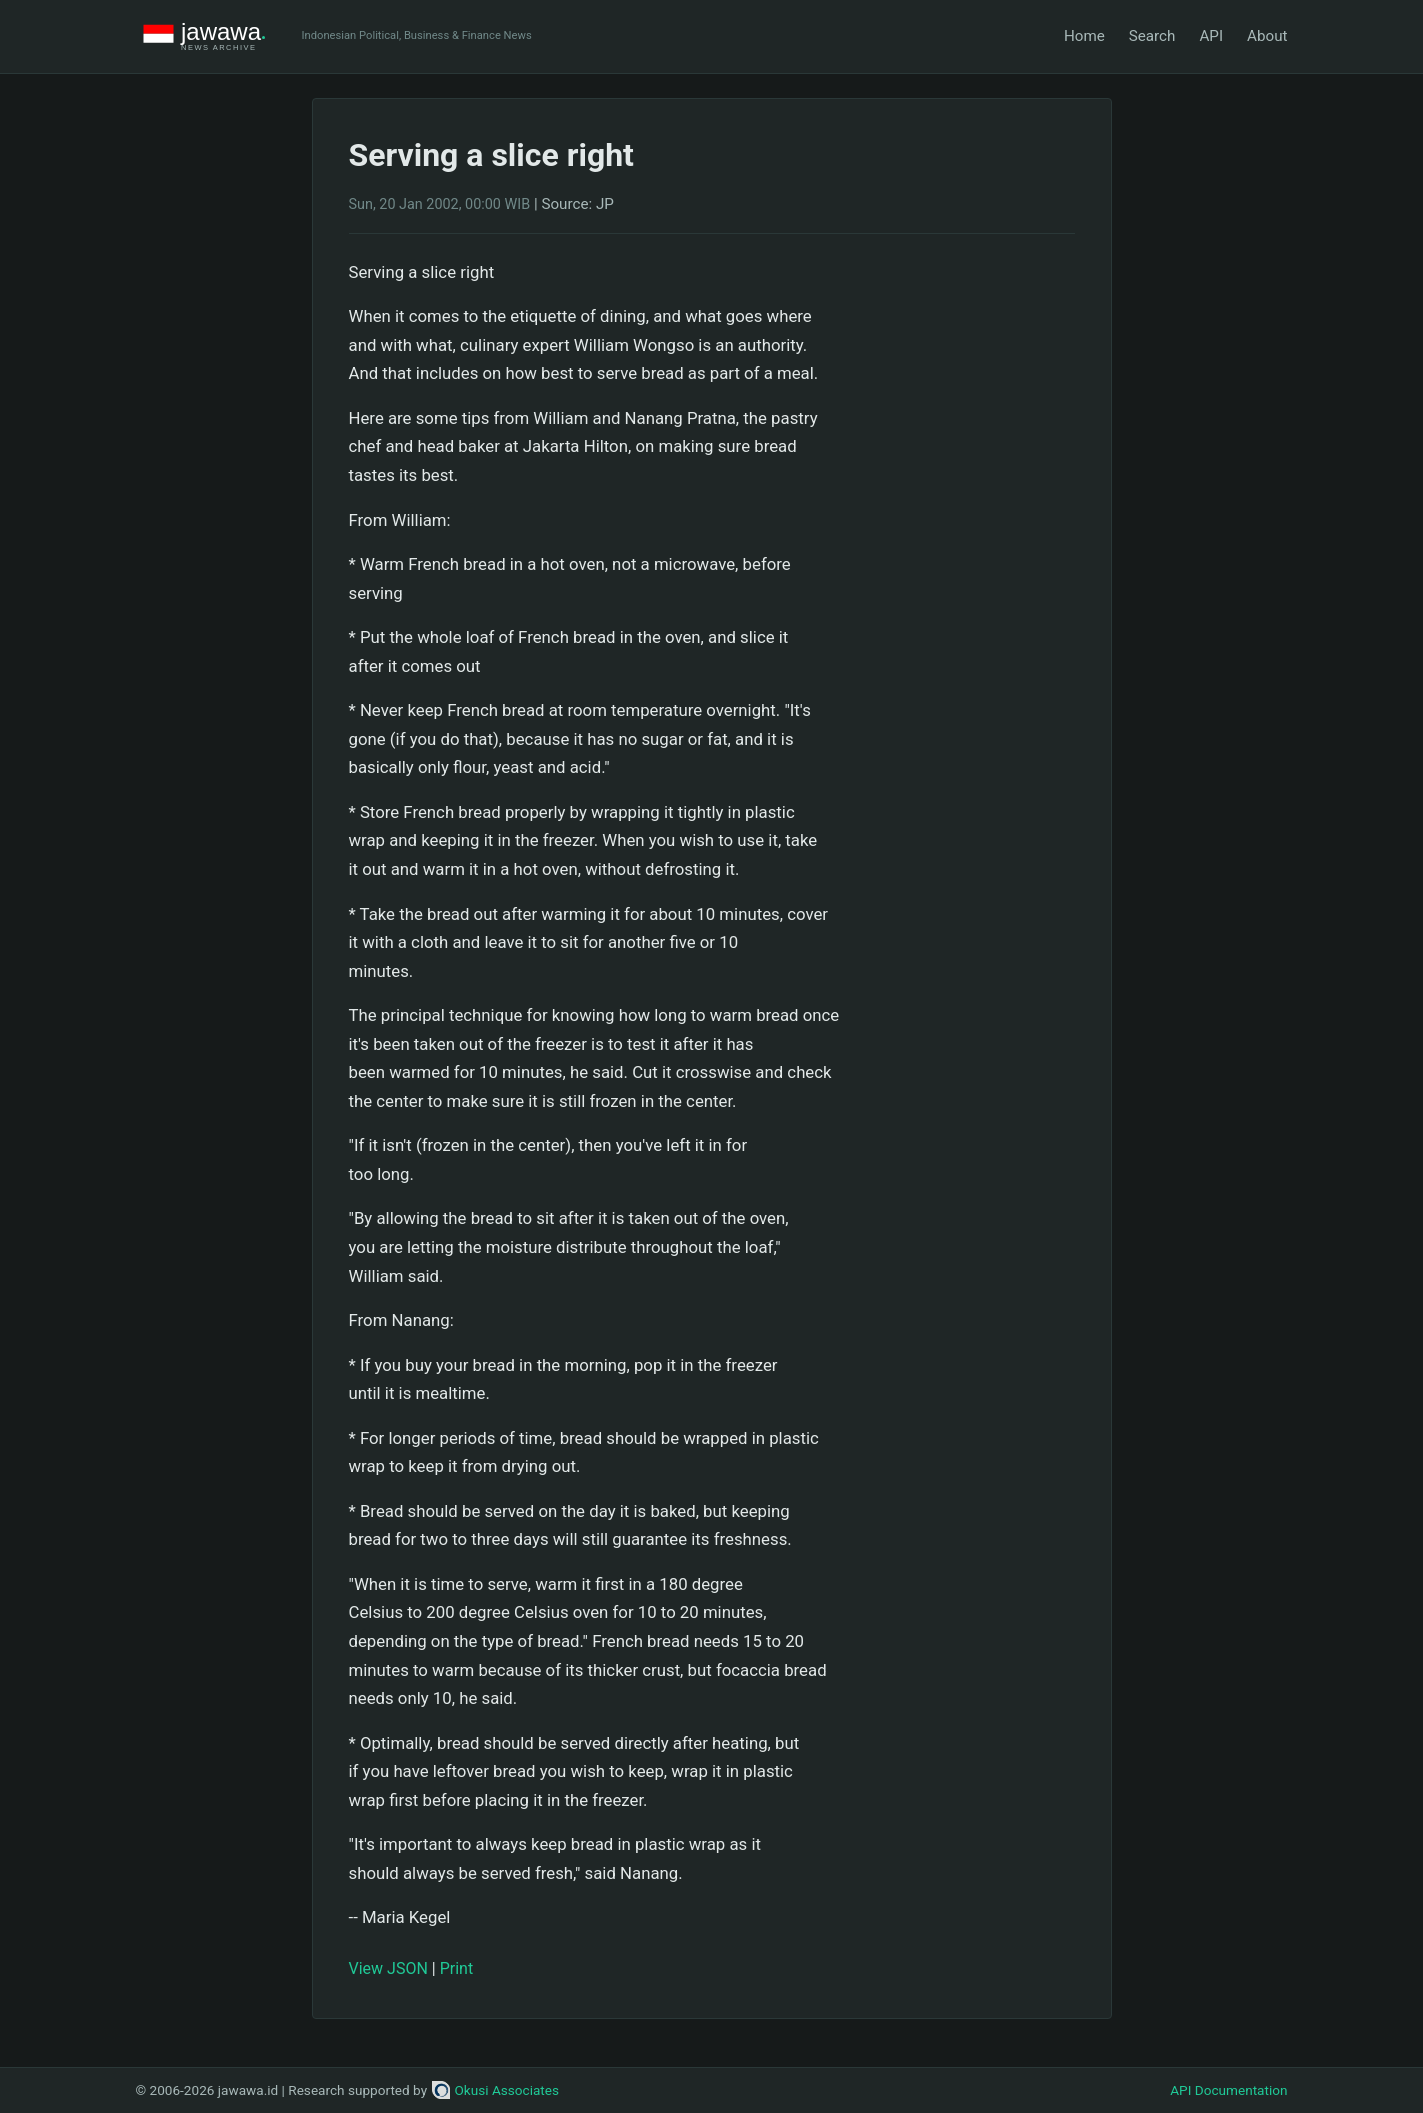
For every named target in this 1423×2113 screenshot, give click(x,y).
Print (456, 1968)
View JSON (388, 1968)
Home (1084, 36)
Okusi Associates (495, 2090)
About (1267, 36)
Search (1152, 36)
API (1211, 36)
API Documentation (1228, 2090)
